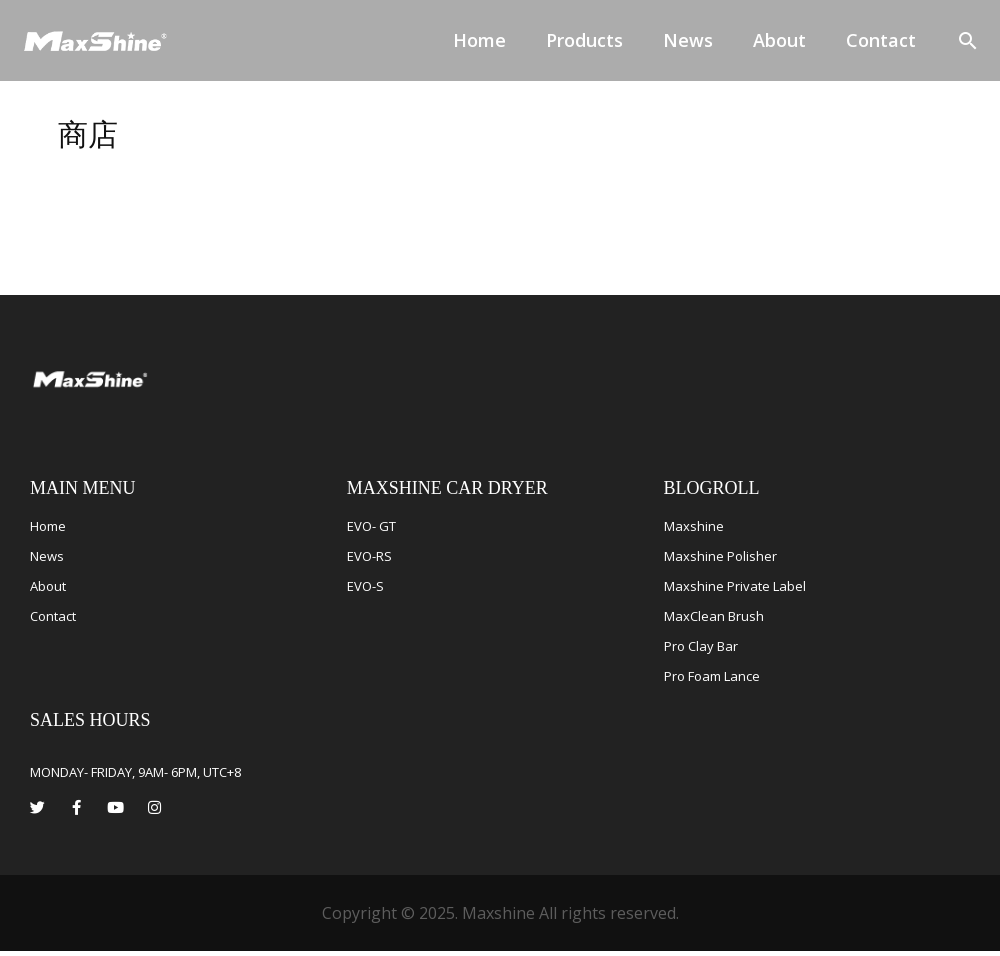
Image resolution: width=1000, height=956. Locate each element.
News (688, 40)
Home (479, 40)
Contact (881, 40)
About (779, 40)
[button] (968, 40)
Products (584, 40)
